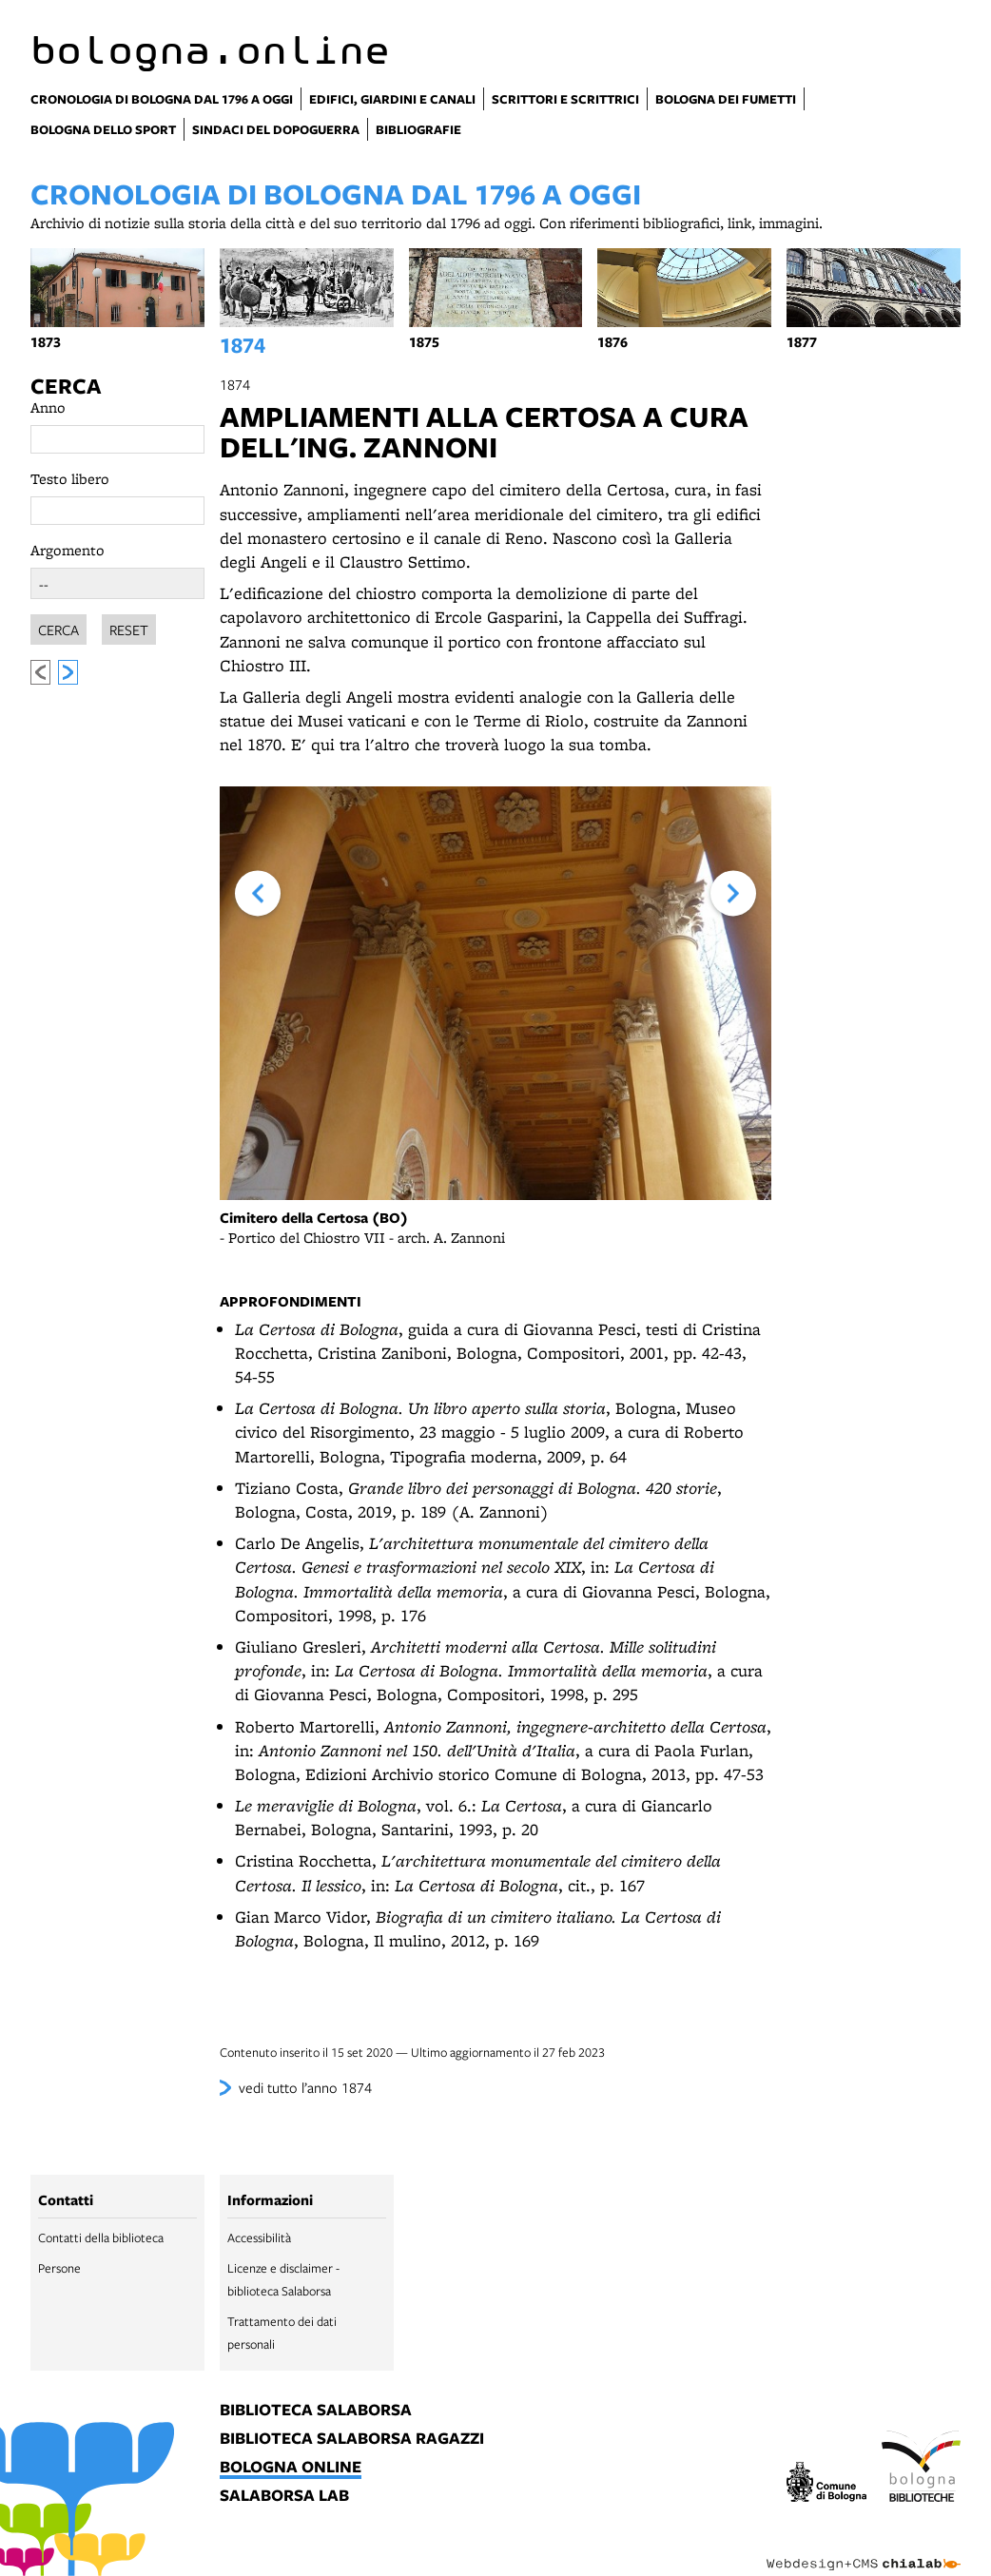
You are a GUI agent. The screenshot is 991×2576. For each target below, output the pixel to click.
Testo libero (69, 479)
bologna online (290, 2467)
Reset (128, 626)
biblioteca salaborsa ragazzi (352, 2439)
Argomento (67, 550)
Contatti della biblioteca (101, 2237)
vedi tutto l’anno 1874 (305, 2087)
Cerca (65, 386)
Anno (48, 407)
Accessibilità (259, 2237)
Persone (59, 2267)
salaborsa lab (284, 2496)
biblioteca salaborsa (316, 2410)
